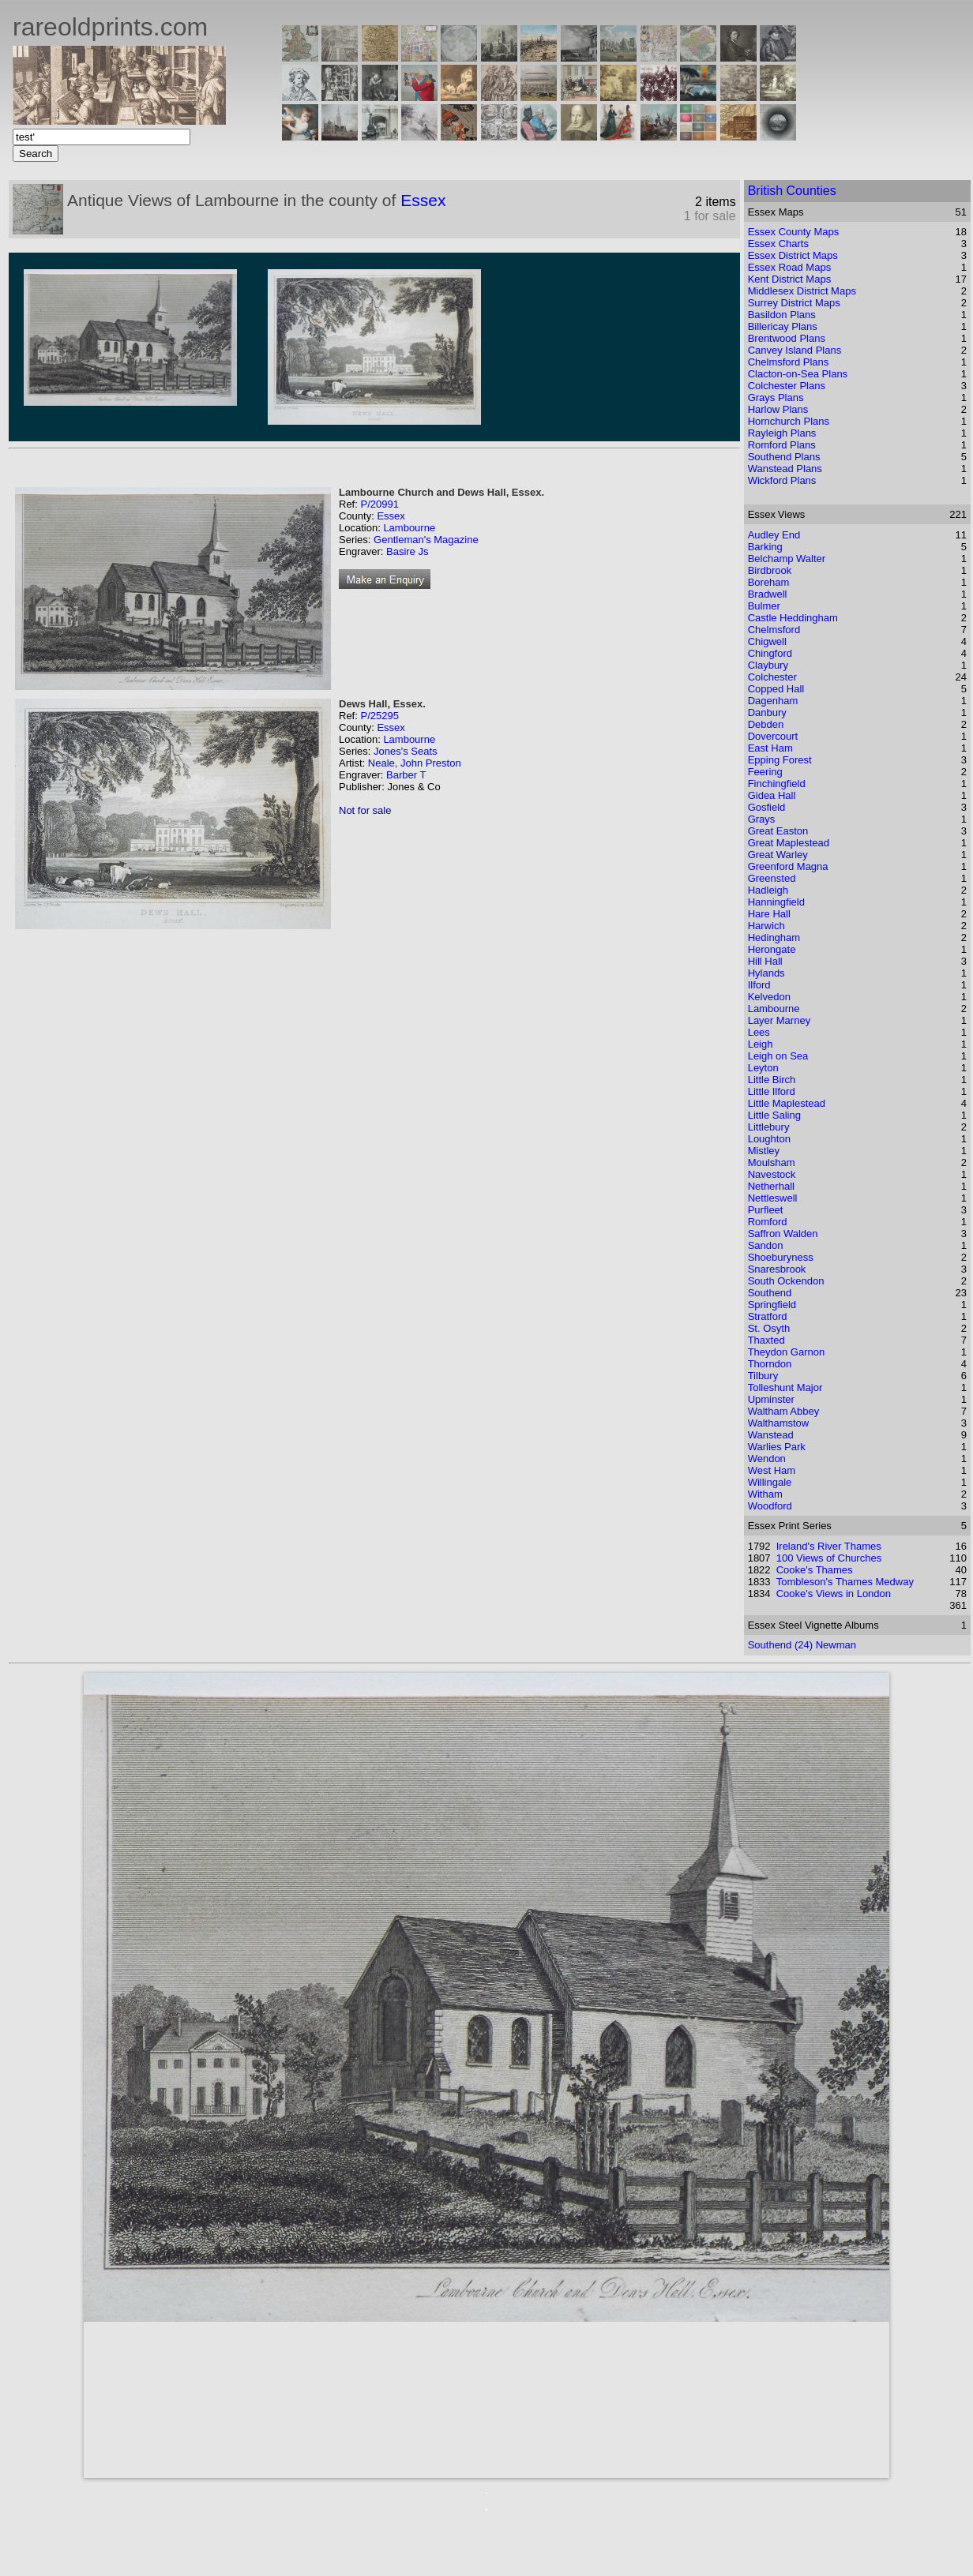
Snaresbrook (777, 1269)
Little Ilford (771, 1091)
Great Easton (778, 831)
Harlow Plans (778, 409)
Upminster (771, 1399)
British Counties (792, 190)
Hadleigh (768, 890)
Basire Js (407, 551)
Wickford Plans (782, 480)
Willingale (770, 1482)
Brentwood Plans (786, 338)
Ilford (759, 985)
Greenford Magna (788, 866)
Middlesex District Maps (802, 291)
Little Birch (772, 1080)
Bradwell (767, 594)
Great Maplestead (788, 843)
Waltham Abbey (784, 1411)
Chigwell (767, 641)
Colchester (772, 677)
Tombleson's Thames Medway (845, 1582)
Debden (766, 724)
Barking (765, 547)
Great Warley (778, 855)
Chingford (770, 653)
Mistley (764, 1151)
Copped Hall (776, 689)
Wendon (767, 1458)
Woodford (770, 1506)
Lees (759, 1032)
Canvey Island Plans (795, 350)
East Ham (770, 748)
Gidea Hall (772, 795)
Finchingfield (777, 783)
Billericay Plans (782, 326)
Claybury (768, 665)
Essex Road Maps (790, 267)
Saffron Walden (783, 1233)
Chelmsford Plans (788, 362)
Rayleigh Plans (782, 433)
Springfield (772, 1304)
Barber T (406, 775)
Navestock (772, 1174)
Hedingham (774, 937)
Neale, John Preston (414, 763)
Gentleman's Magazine (426, 540)
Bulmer (764, 606)
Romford (767, 1222)
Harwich (766, 926)
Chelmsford (774, 630)
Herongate (772, 949)
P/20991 (379, 504)
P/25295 (379, 716)
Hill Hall (765, 961)
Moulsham (771, 1162)
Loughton (769, 1139)
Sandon (765, 1245)
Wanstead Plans (785, 468)
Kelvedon (769, 997)
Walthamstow (779, 1423)
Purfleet (765, 1210)
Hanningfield (776, 902)
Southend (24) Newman (802, 1645)
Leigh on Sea (778, 1056)
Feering (765, 772)
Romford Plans (782, 445)
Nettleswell (773, 1198)
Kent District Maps (789, 279)
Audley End (774, 535)
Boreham (769, 582)
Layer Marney (779, 1020)
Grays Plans (776, 397)
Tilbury (763, 1376)
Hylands (766, 973)
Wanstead (771, 1435)
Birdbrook (770, 570)
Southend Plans (784, 457)
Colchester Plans (786, 386)
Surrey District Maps (794, 303)
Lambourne (409, 528)
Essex (422, 200)
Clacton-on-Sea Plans (797, 374)
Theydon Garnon (786, 1352)
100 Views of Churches (828, 1558)
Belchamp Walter (787, 558)
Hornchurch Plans (788, 421)
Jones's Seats (406, 751)
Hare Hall (769, 914)
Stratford (767, 1316)
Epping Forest (780, 760)
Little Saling (774, 1115)
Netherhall (771, 1186)
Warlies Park (777, 1447)
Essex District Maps (793, 255)
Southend (770, 1293)
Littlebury (769, 1127)
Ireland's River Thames (828, 1546)
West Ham (771, 1470)
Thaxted (766, 1340)
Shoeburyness (780, 1257)
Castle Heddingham (793, 618)
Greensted (772, 878)
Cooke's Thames (814, 1570)
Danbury (767, 712)
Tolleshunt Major (785, 1387)
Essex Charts (778, 243)
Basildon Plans (782, 315)
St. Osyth (769, 1328)
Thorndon (770, 1364)
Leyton (763, 1068)
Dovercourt (773, 736)
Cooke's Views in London (833, 1593)
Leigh (760, 1044)
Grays (762, 819)
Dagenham (773, 701)
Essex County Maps (794, 232)
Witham (765, 1494)
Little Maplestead (786, 1103)
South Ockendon (786, 1281)
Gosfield (767, 807)
